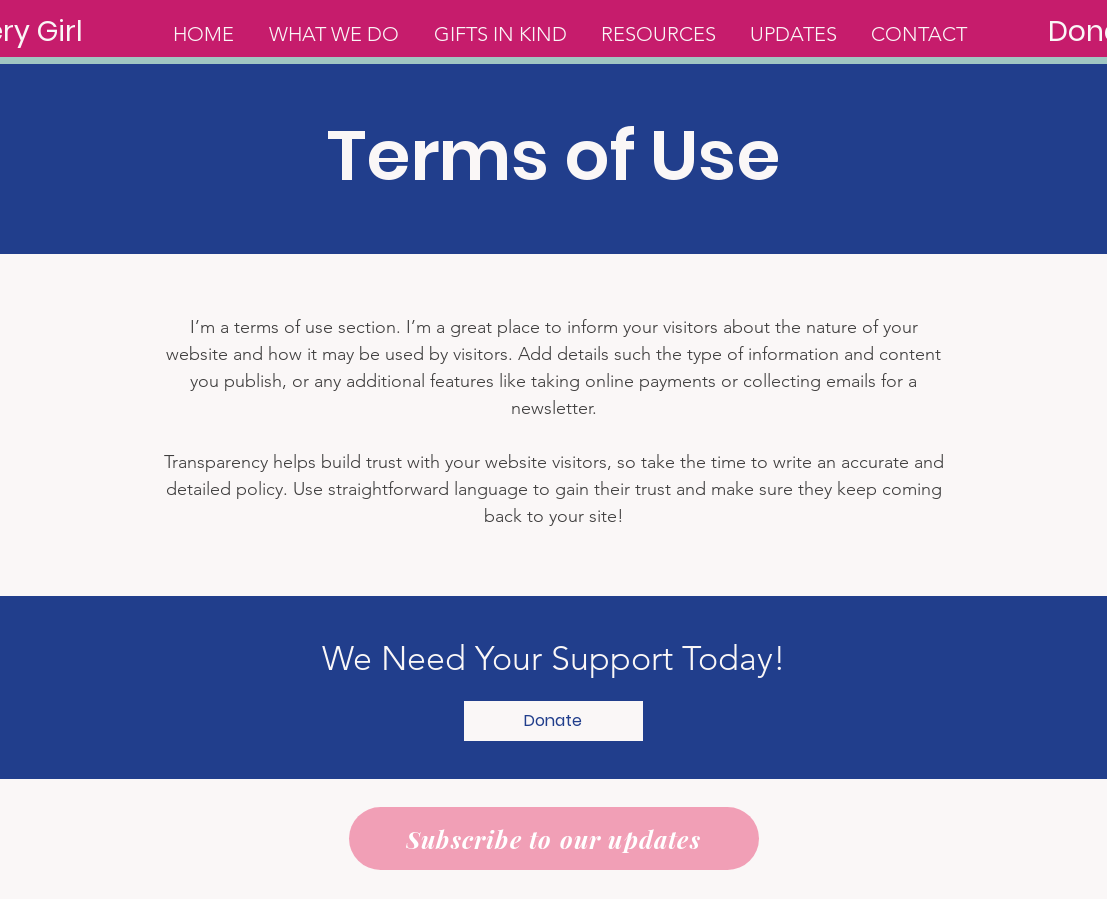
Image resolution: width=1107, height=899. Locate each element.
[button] (553, 721)
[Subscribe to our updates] (554, 838)
